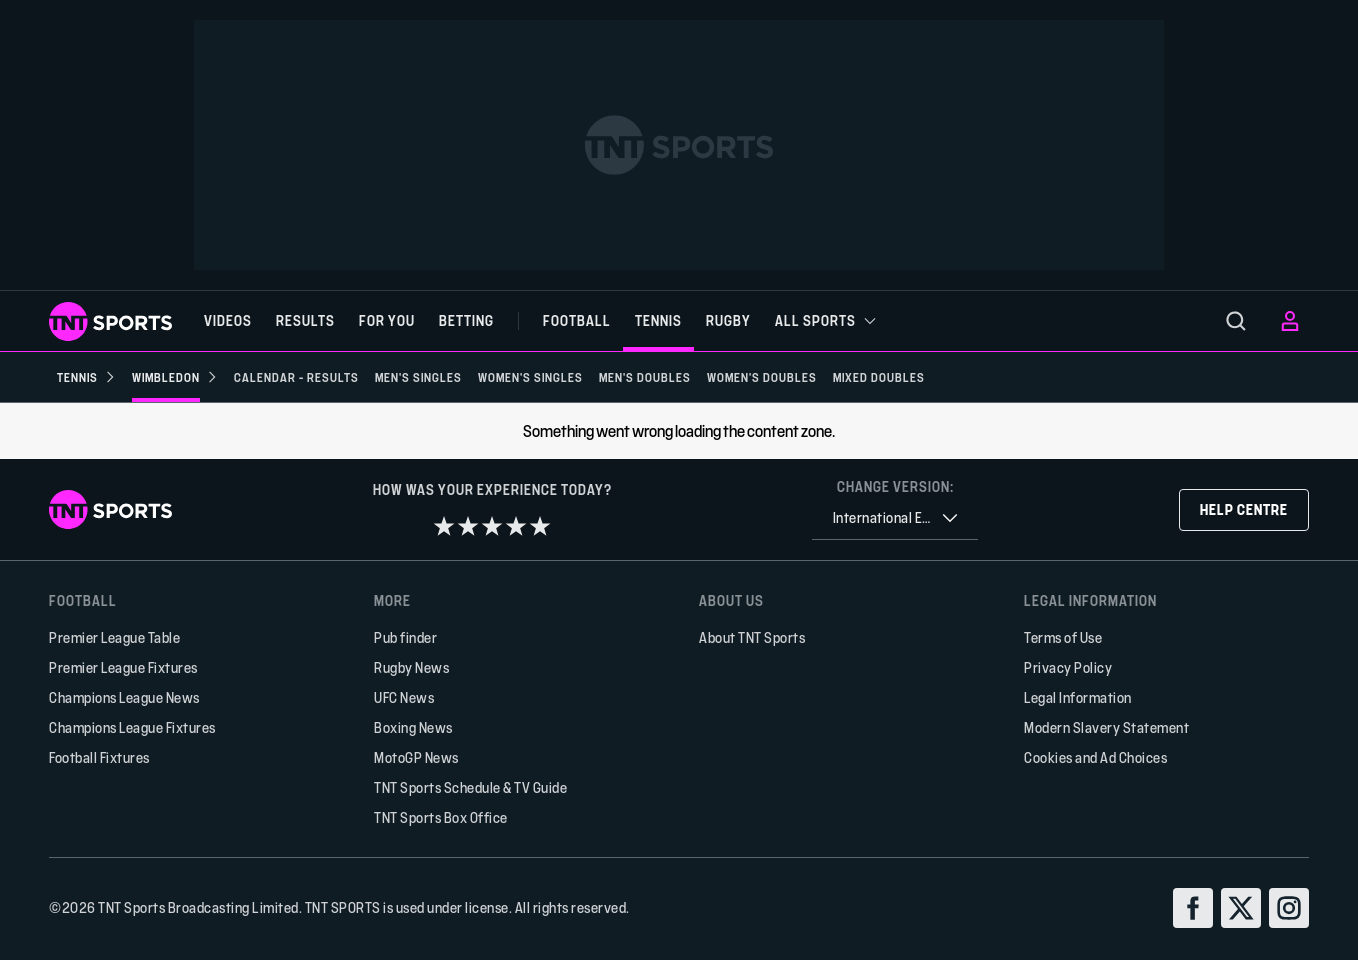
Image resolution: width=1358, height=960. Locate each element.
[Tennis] (86, 377)
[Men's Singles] (418, 377)
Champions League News (124, 697)
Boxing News (413, 727)
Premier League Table (114, 637)
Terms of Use (1063, 637)
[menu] (1236, 321)
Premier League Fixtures (123, 667)
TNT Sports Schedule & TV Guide (470, 787)
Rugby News (411, 667)
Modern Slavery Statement (1106, 727)
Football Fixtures (99, 757)
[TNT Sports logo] (110, 321)
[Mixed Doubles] (879, 377)
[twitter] (1241, 908)
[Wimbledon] (175, 377)
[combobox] (895, 518)
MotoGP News (416, 757)
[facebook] (1193, 908)
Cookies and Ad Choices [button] (1095, 757)
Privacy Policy (1068, 667)
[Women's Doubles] (762, 377)
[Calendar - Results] (296, 377)
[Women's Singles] (530, 377)
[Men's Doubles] (645, 377)
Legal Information (1078, 697)
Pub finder (405, 637)
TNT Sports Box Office (441, 817)
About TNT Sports (752, 637)
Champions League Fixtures (132, 727)
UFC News (404, 697)
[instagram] (1289, 908)
